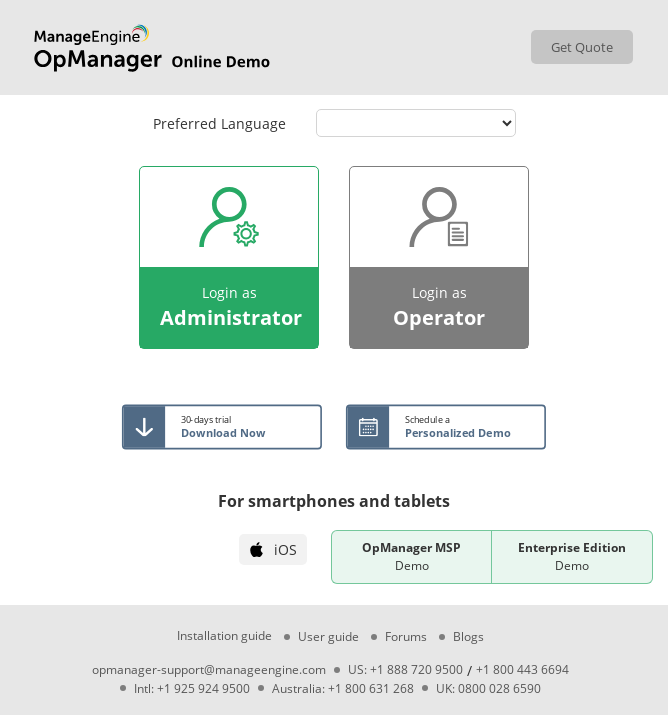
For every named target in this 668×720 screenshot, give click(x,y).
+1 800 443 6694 (522, 670)
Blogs (468, 637)
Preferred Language (219, 123)
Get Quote (582, 47)
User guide (328, 637)
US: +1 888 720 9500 (405, 670)
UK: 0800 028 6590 (488, 689)
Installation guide (224, 636)
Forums (406, 637)
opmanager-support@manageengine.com (209, 670)
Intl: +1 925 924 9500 (192, 689)
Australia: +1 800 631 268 (343, 689)
